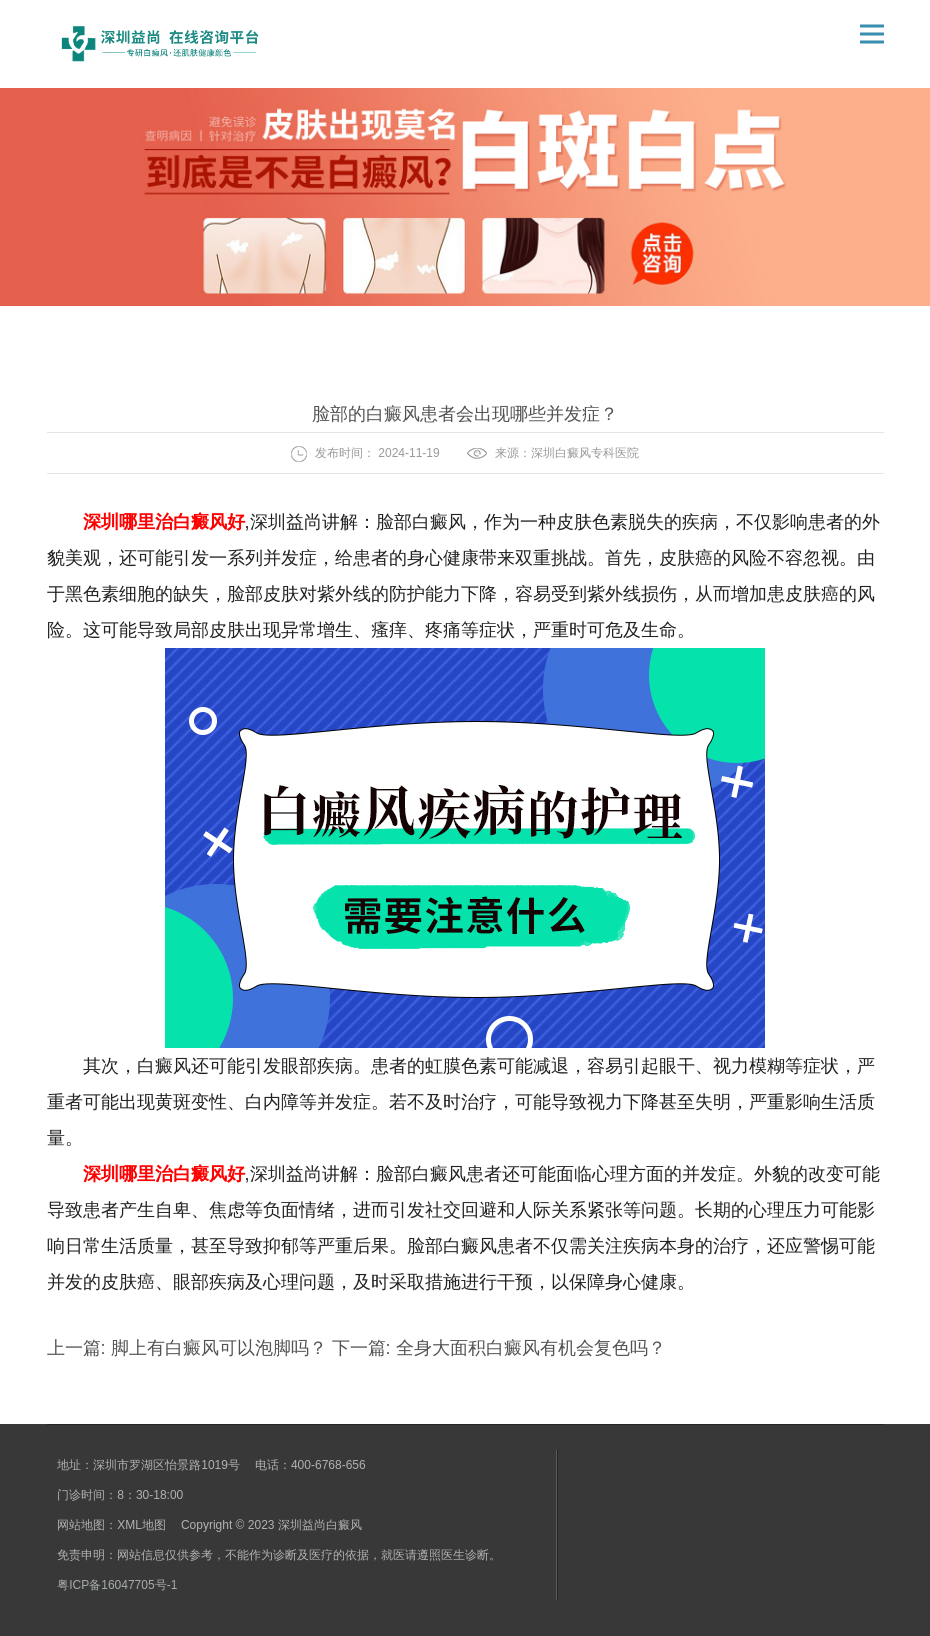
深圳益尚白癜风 (320, 1525)
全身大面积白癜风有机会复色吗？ (528, 1348)
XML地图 (141, 1525)
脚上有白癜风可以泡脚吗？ (219, 1348)
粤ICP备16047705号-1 (117, 1585)
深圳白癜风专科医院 (585, 453)
